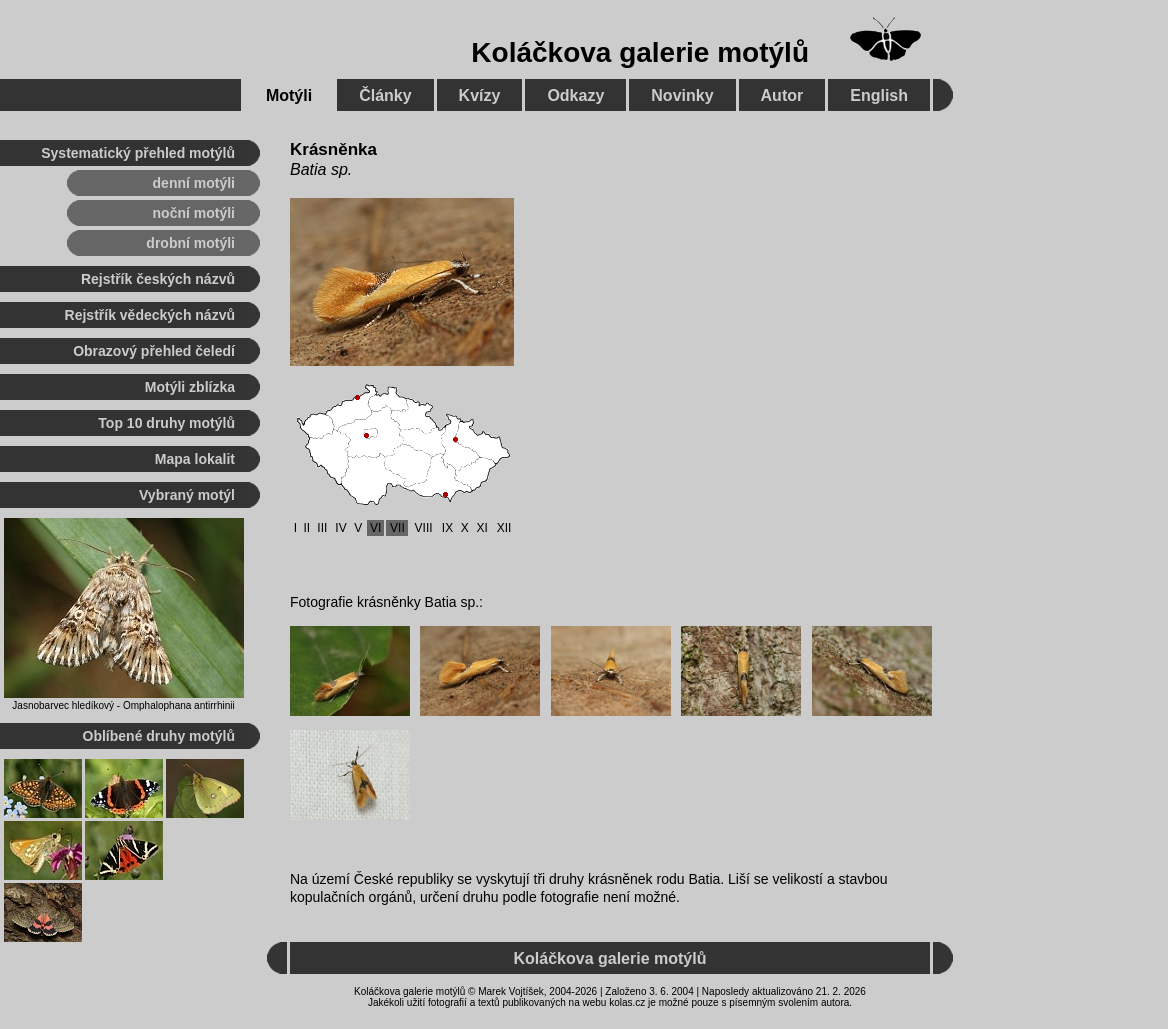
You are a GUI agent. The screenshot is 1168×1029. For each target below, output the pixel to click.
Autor (782, 95)
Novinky (682, 95)
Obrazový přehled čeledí (154, 351)
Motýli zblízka (190, 387)
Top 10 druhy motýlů (166, 423)
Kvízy (480, 95)
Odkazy (575, 95)
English (879, 95)
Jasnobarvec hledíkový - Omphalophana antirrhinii (123, 705)
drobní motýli (190, 243)
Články (385, 95)
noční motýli (194, 213)
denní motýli (194, 183)
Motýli (289, 95)
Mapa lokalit (195, 459)
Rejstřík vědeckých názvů (150, 315)
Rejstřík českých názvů (158, 279)
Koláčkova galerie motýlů (640, 52)
